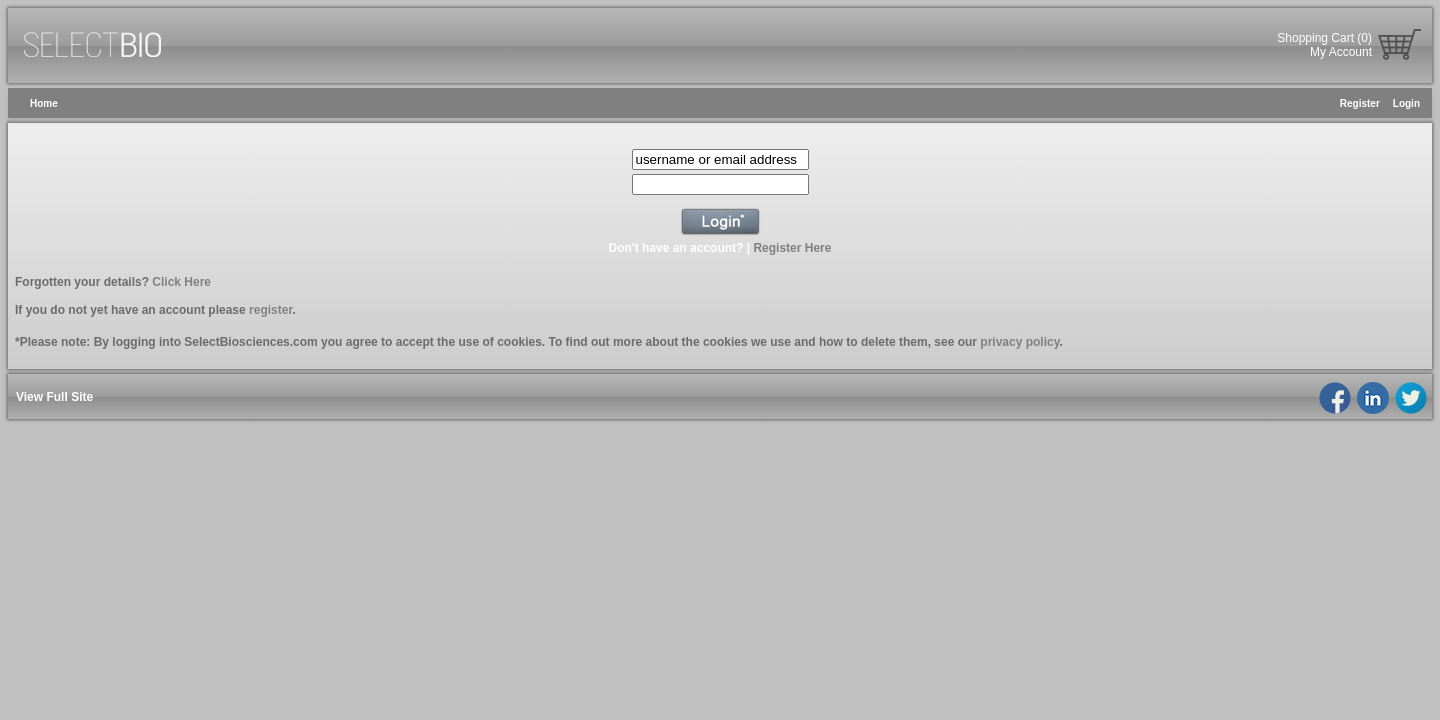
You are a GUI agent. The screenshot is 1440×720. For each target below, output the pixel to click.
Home (44, 103)
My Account (1341, 52)
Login (1406, 103)
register (270, 310)
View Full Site (54, 397)
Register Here (792, 248)
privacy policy (1019, 342)
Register (1360, 103)
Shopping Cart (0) (1324, 38)
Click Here (181, 282)
